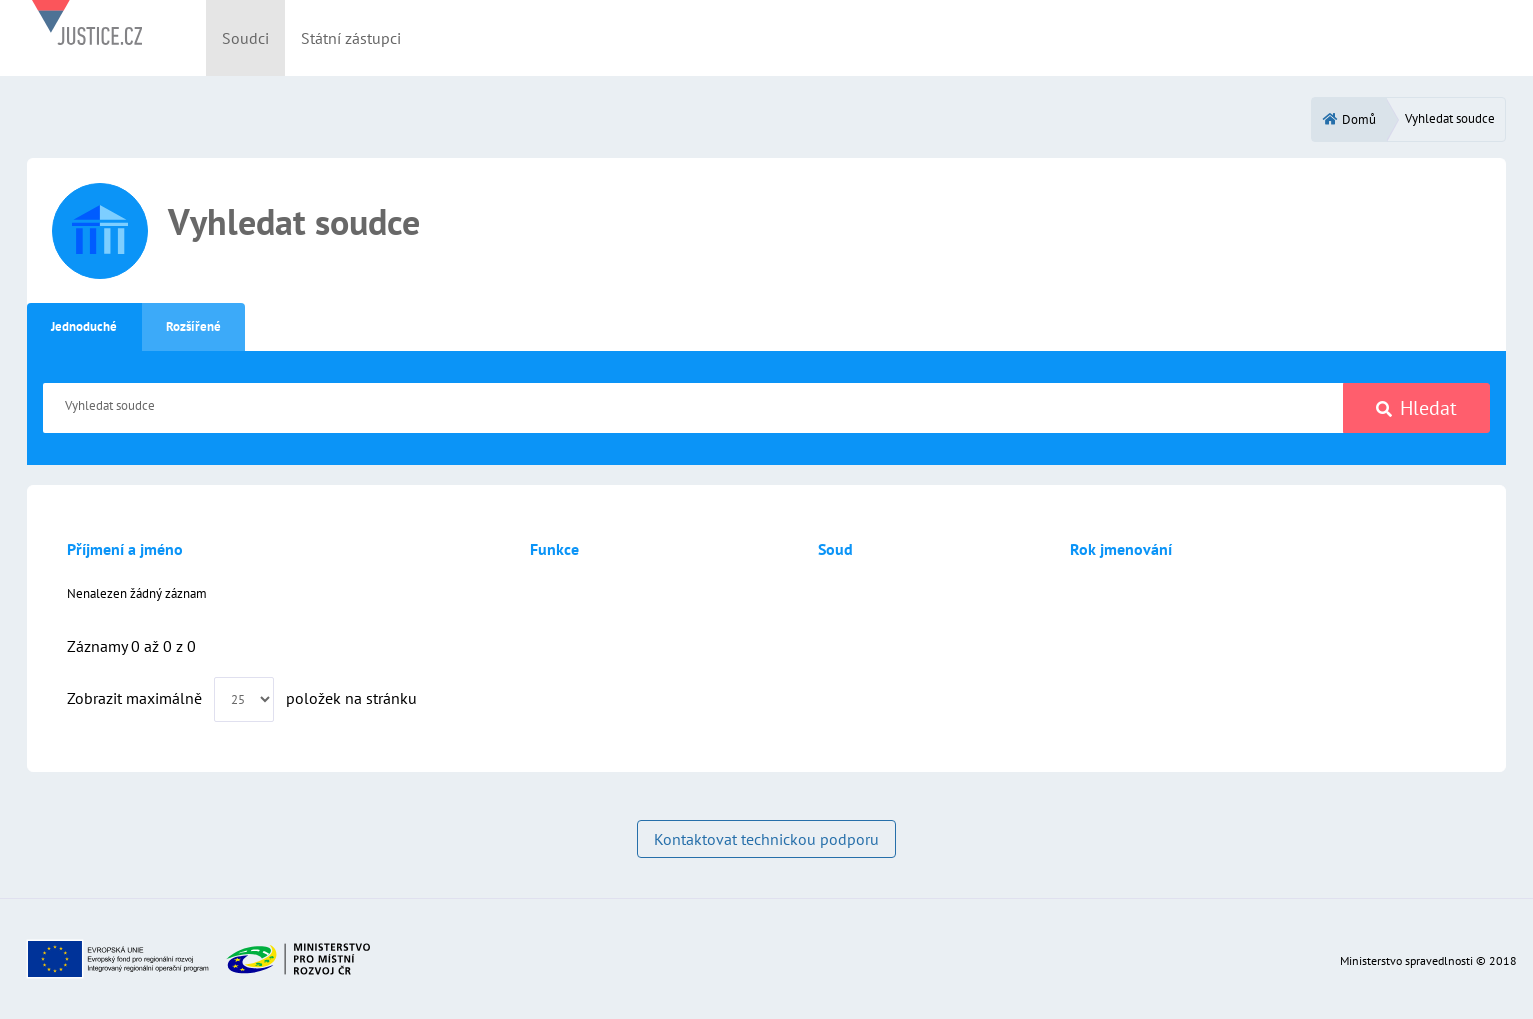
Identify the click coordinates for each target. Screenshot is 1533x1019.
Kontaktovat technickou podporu (766, 839)
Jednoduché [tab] (84, 326)
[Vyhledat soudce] (693, 408)
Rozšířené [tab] (193, 326)
